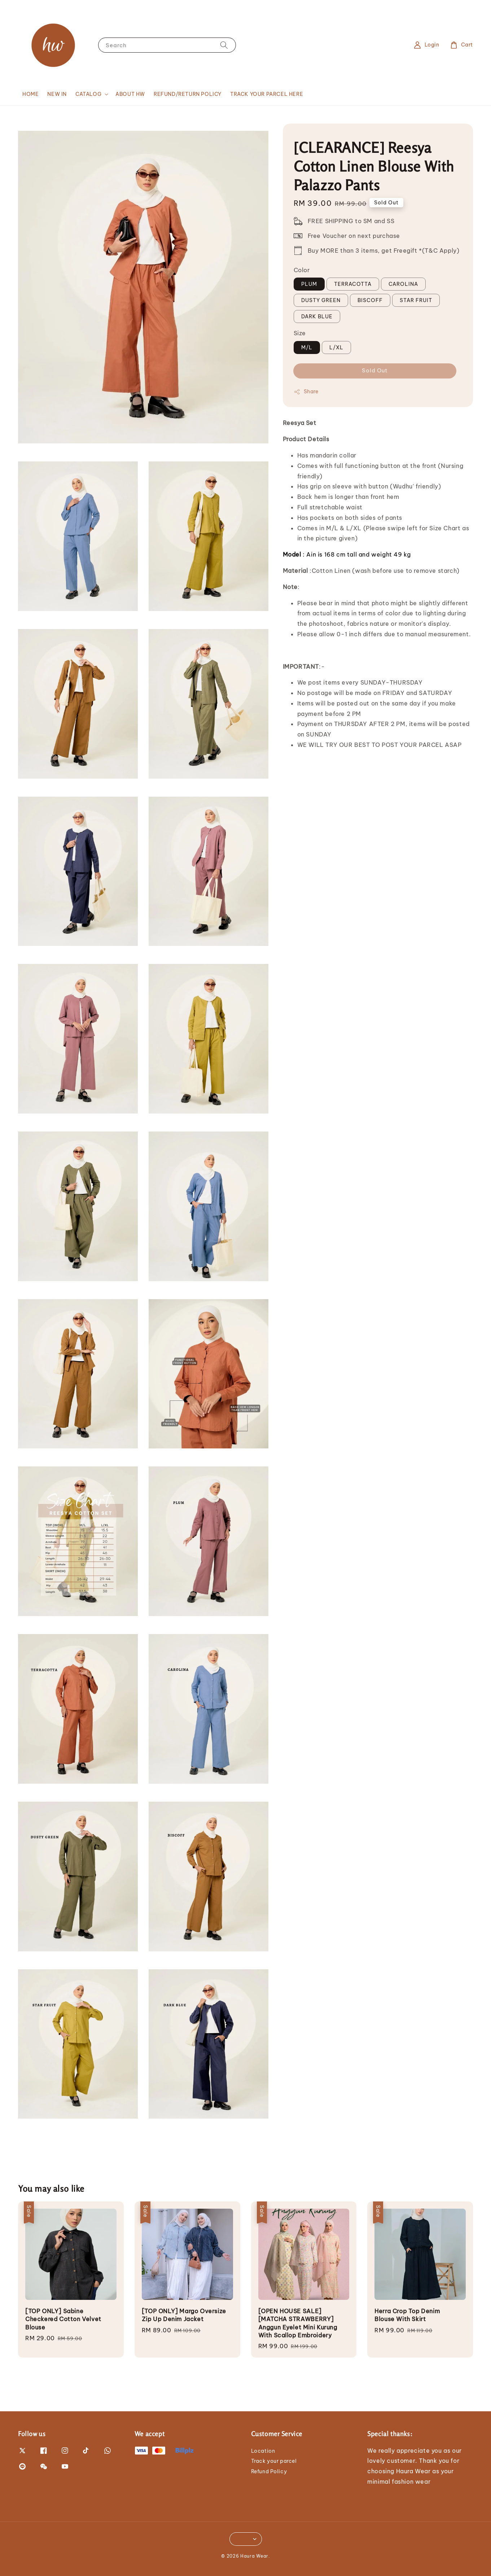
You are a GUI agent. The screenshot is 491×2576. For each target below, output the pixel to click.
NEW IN (57, 94)
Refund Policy (269, 2471)
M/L (306, 347)
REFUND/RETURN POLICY (188, 94)
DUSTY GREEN (321, 300)
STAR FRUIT (416, 300)
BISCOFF (370, 300)
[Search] (224, 45)
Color (302, 270)
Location (263, 2451)
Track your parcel (274, 2461)
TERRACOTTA (353, 284)
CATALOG (88, 94)
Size (300, 333)
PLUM (309, 284)
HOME (30, 94)
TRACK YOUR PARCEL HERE (266, 94)
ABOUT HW (130, 94)
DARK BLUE (317, 316)
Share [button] (306, 391)
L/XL (336, 347)
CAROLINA (403, 284)
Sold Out (374, 370)
